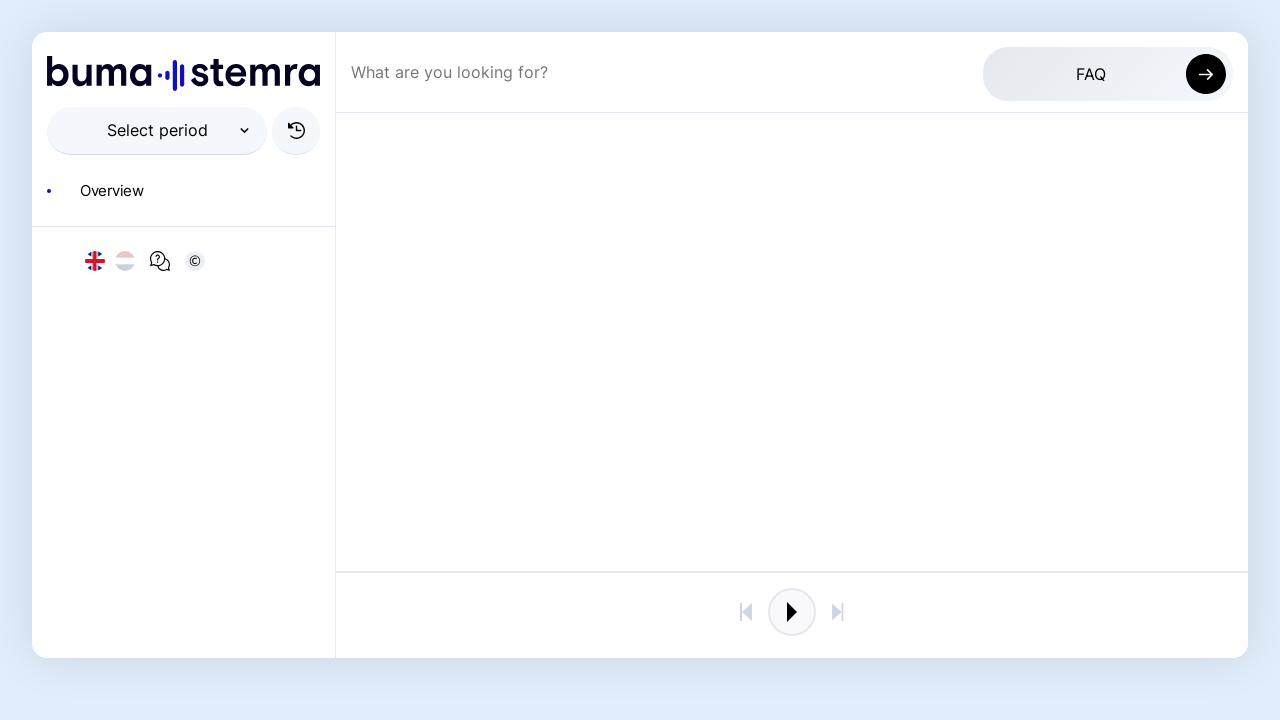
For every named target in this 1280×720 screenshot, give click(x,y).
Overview (111, 190)
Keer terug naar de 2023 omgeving (1017, 615)
